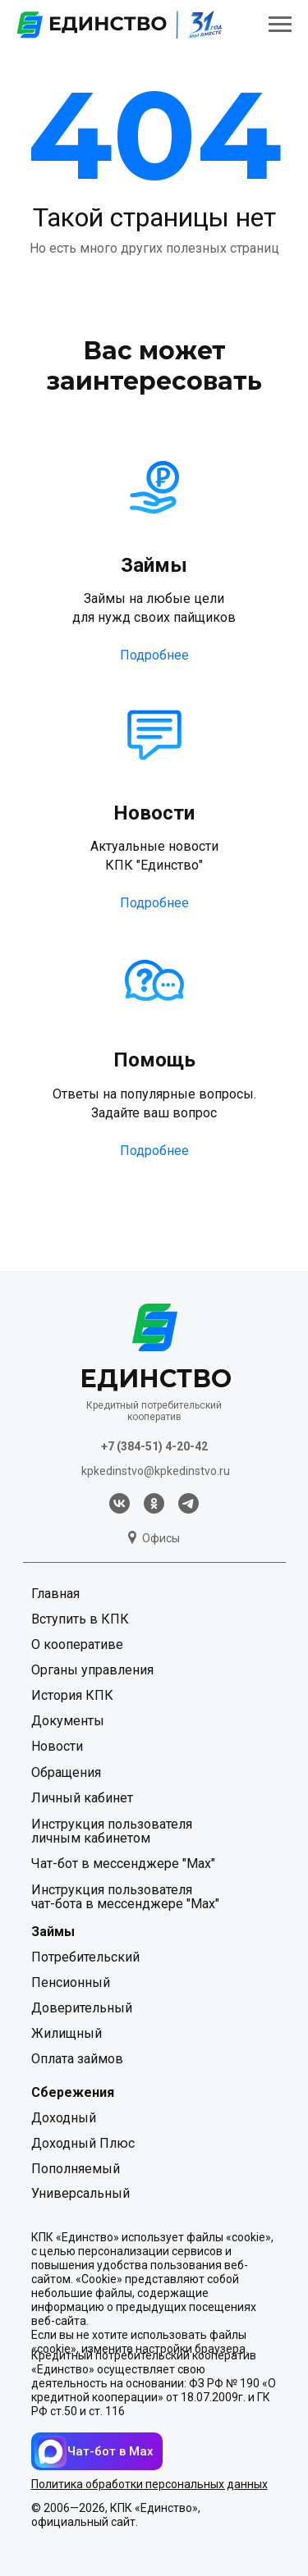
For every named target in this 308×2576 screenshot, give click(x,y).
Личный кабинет (82, 1798)
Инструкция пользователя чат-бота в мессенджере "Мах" (125, 1896)
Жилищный (66, 2033)
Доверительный (81, 2008)
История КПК (72, 1695)
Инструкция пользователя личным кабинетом (111, 1831)
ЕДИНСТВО (156, 1378)
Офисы (161, 1538)
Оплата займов (77, 2059)
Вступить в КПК (80, 1619)
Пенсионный (70, 1982)
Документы (67, 1721)
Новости (154, 813)
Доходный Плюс (83, 2143)
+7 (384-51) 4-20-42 (154, 1446)
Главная (55, 1593)
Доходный (63, 2118)
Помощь (154, 1059)
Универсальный (80, 2193)
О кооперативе (77, 1644)
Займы (154, 565)
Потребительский (85, 1957)
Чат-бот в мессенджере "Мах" (123, 1863)
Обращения (66, 1772)
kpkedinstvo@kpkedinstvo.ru (155, 1471)
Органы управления (92, 1670)
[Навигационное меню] (280, 24)
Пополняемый (75, 2168)
